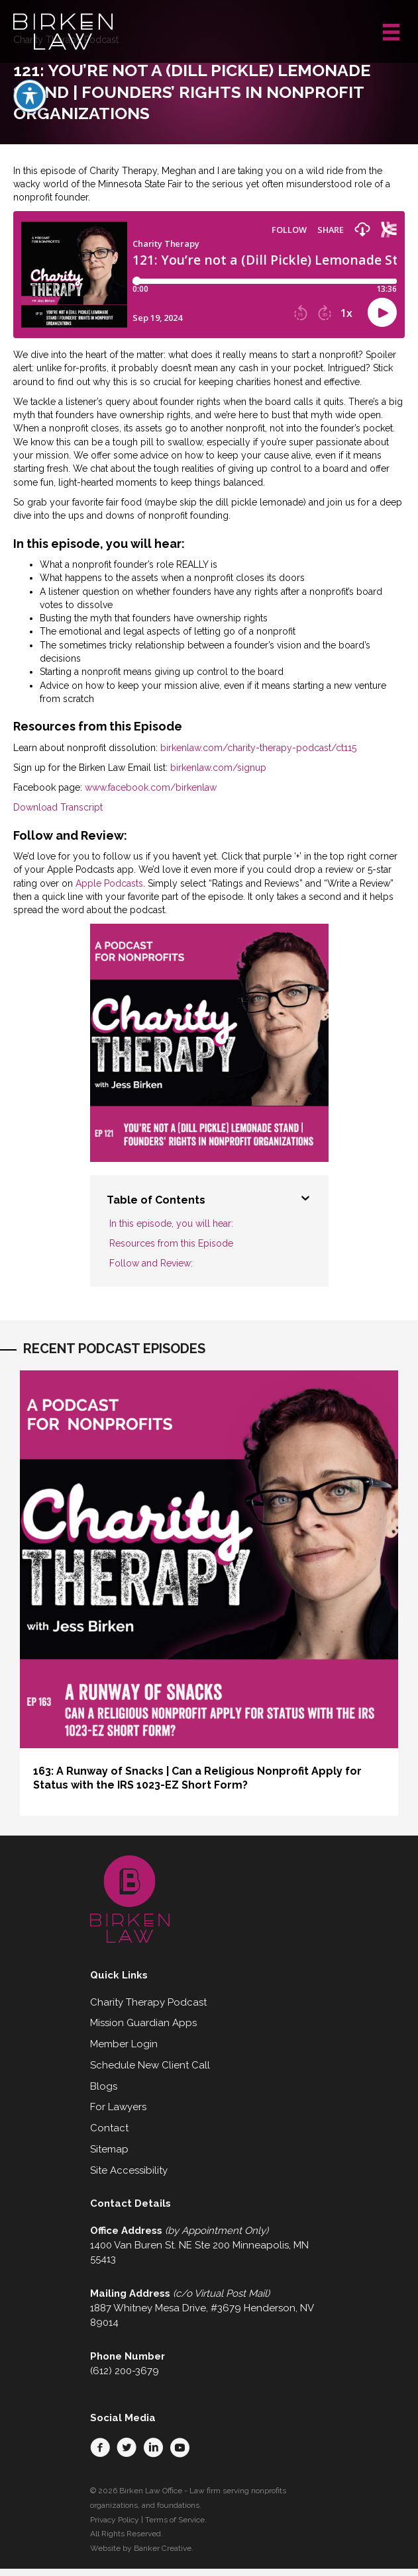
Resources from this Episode (171, 1243)
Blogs (103, 2086)
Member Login (124, 2044)
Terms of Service (175, 2519)
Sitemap (109, 2149)
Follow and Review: (151, 1263)
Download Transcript (58, 807)
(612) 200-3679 (124, 2371)
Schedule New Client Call (150, 2065)
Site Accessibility (129, 2170)
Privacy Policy (114, 2519)
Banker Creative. (163, 2548)
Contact (109, 2128)
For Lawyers (118, 2107)
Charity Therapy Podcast (148, 2002)
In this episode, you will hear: (171, 1223)
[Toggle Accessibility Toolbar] (30, 93)
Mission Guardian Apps (143, 2023)
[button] (100, 2448)
